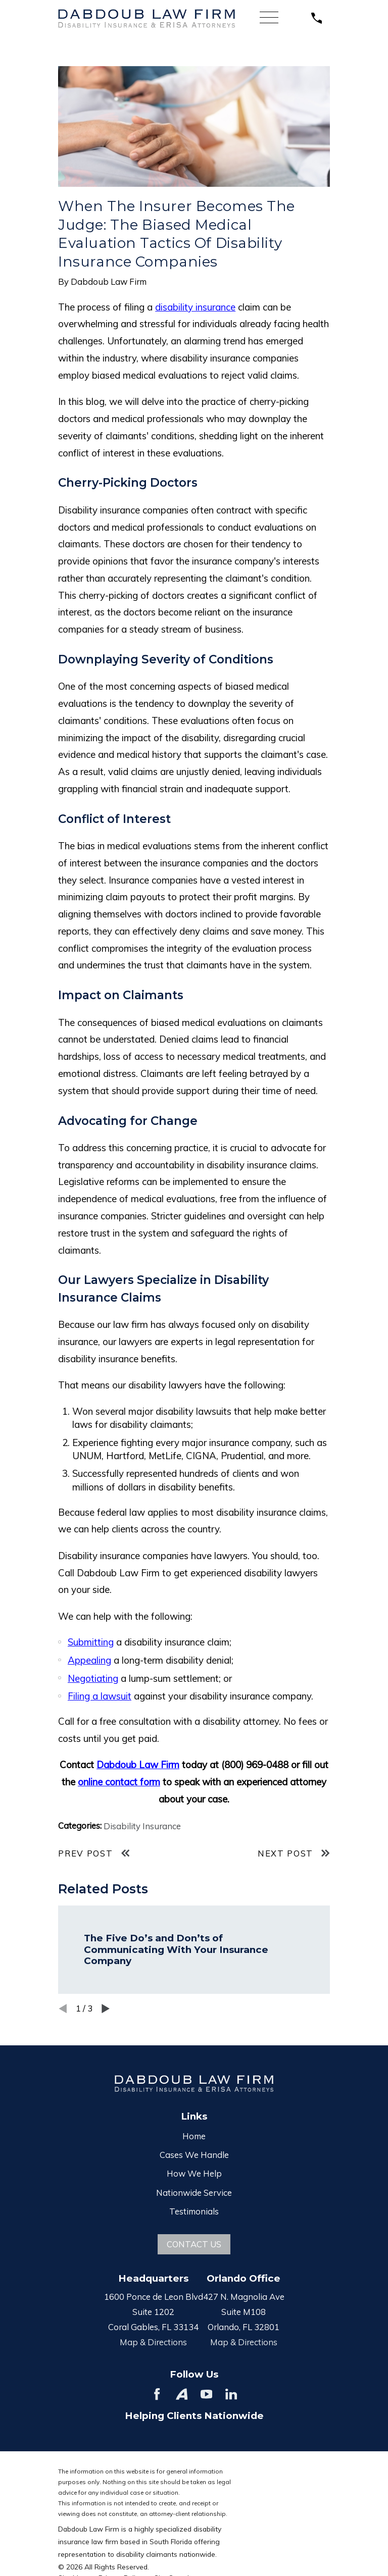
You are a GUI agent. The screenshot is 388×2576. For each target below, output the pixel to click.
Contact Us (194, 2244)
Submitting (91, 1642)
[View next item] (105, 2008)
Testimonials (194, 2211)
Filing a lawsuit (99, 1696)
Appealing (89, 1660)
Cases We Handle (194, 2154)
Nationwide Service (194, 2192)
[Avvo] (181, 2394)
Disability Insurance (142, 1826)
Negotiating (93, 1678)
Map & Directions (153, 2342)
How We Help (194, 2173)
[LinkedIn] (231, 2394)
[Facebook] (157, 2394)
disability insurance (195, 307)
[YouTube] (206, 2394)
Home (194, 2136)
